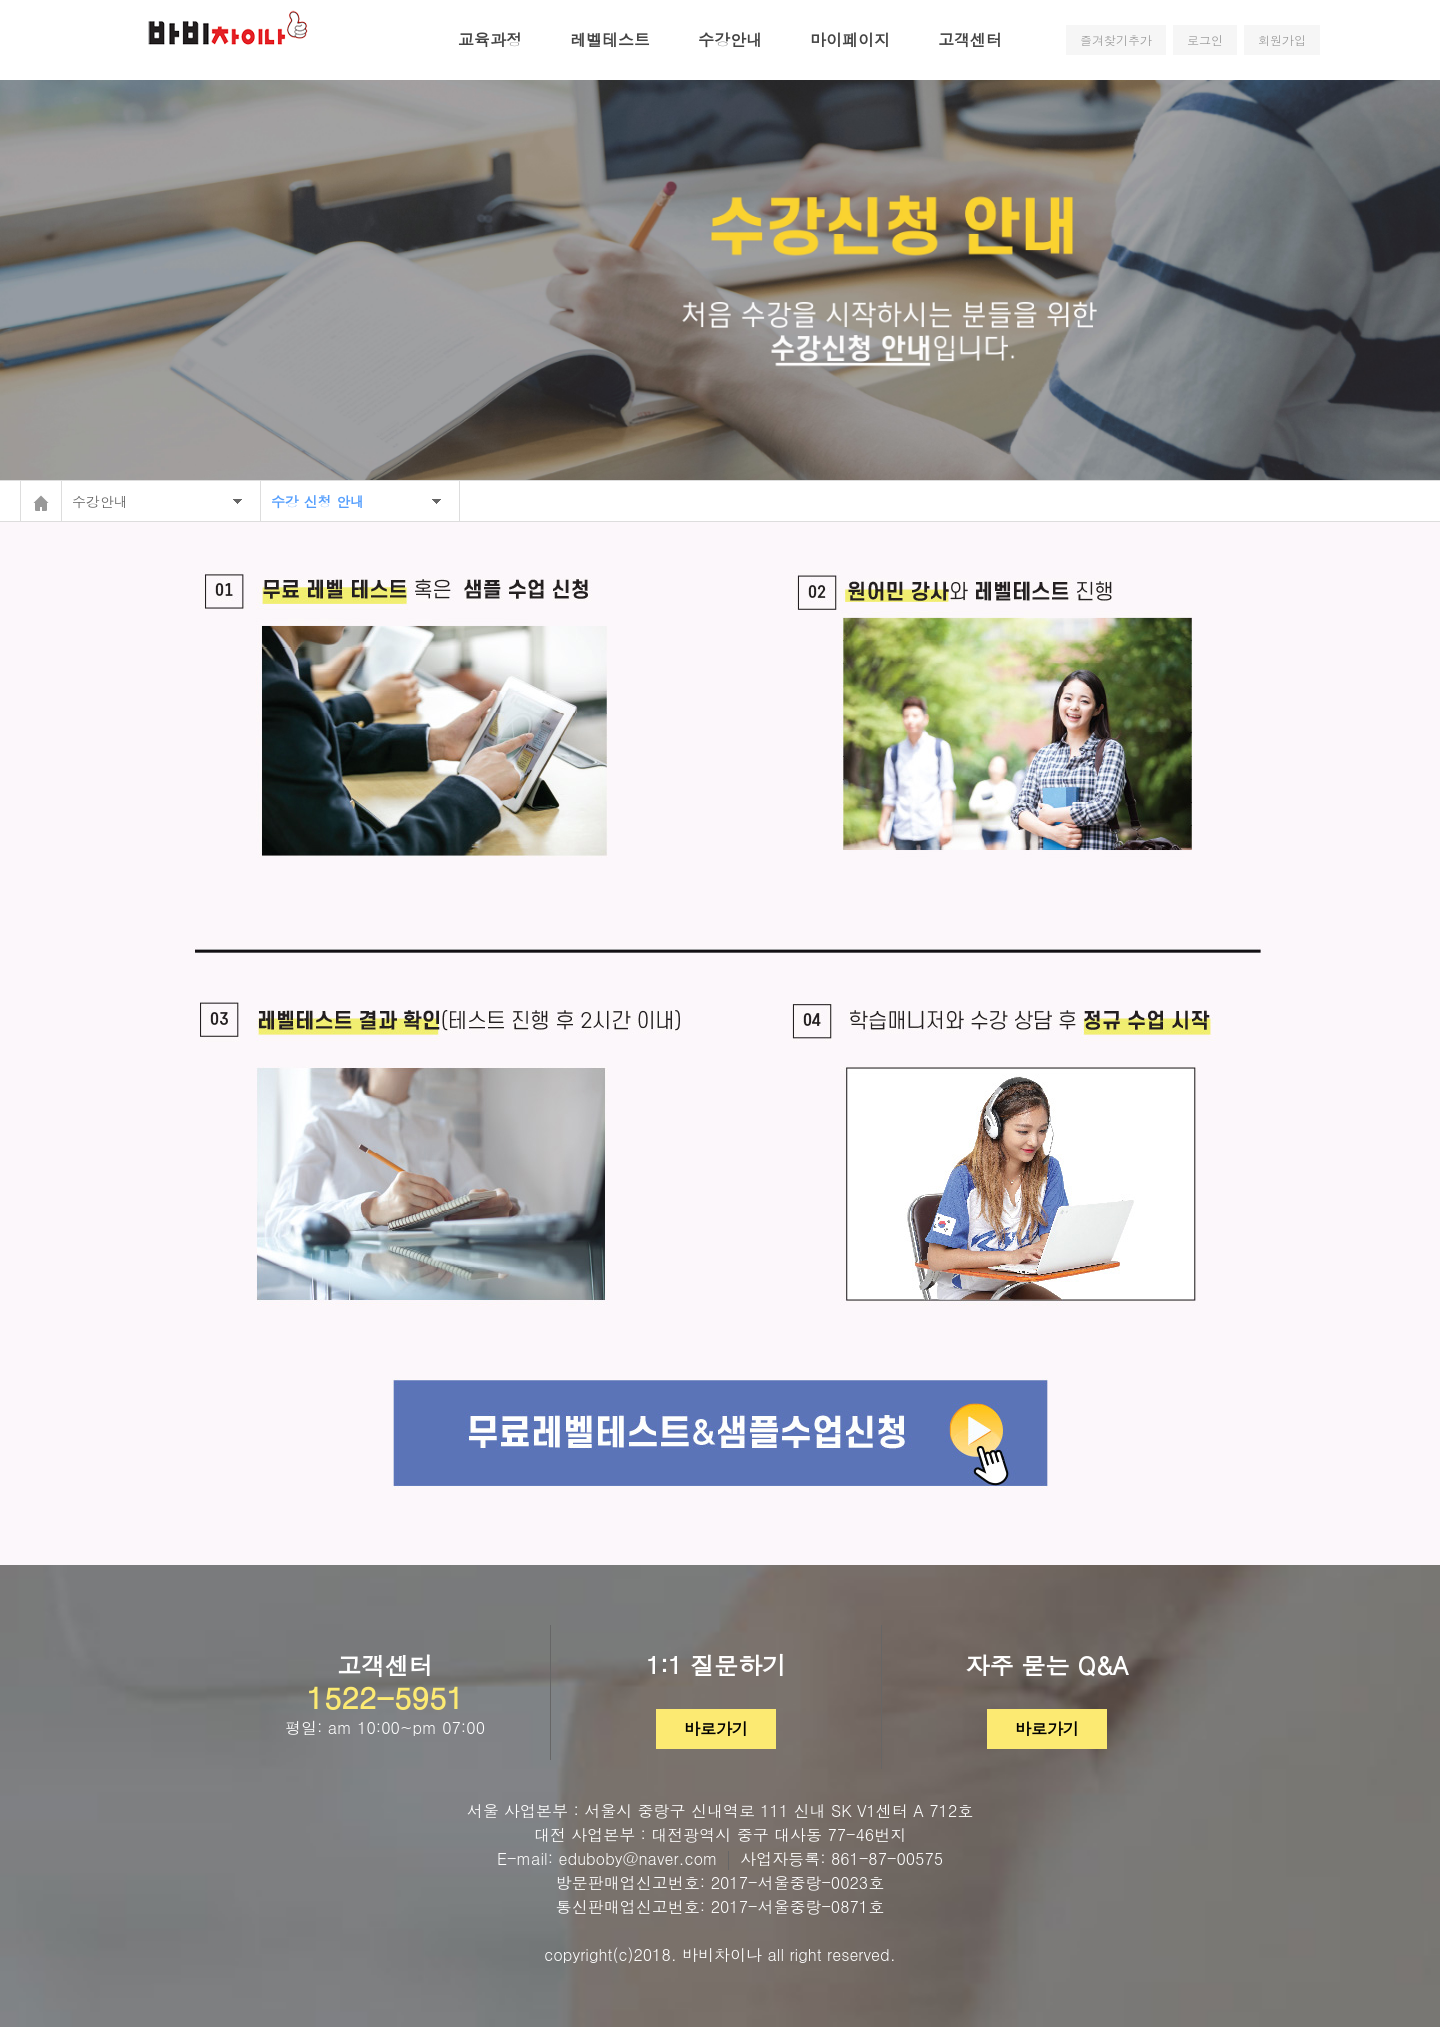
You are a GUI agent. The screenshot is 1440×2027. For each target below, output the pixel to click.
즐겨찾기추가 (1116, 39)
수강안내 (730, 39)
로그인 (1205, 39)
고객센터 (970, 39)
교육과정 (490, 39)
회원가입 (1282, 39)
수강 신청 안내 (317, 501)
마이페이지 (850, 39)
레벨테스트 (610, 39)
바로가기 (716, 1728)
